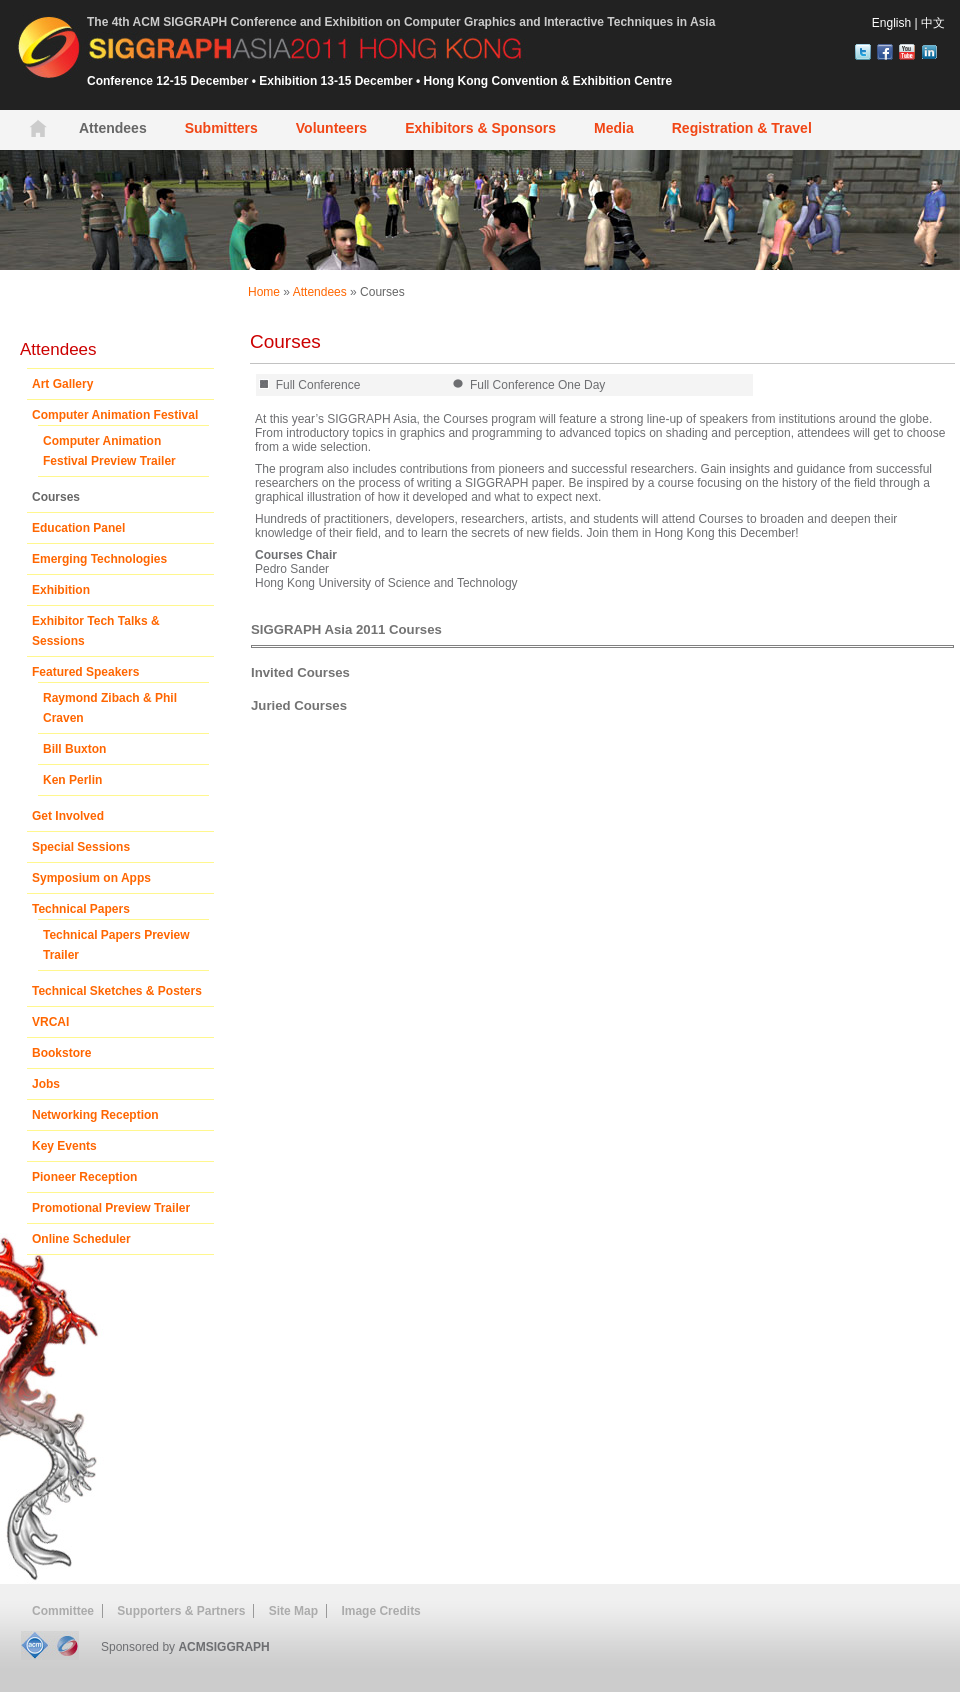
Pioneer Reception (84, 1177)
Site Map (293, 1611)
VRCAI (50, 1022)
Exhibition (61, 590)
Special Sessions (81, 847)
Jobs (46, 1084)
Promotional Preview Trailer (111, 1208)
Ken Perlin (72, 780)
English (891, 23)
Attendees (320, 292)
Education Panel (78, 528)
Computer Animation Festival (115, 415)
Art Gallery (62, 384)
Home (264, 292)
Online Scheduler (81, 1239)
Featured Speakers (85, 672)
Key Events (64, 1146)
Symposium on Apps (91, 878)
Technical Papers (81, 909)
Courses (382, 292)
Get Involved (68, 816)
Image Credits (380, 1611)
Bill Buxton (74, 749)
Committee (63, 1611)
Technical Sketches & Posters (117, 991)
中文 (933, 23)
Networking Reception (95, 1115)
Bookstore (61, 1053)
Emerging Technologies (99, 559)
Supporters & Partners (181, 1611)
